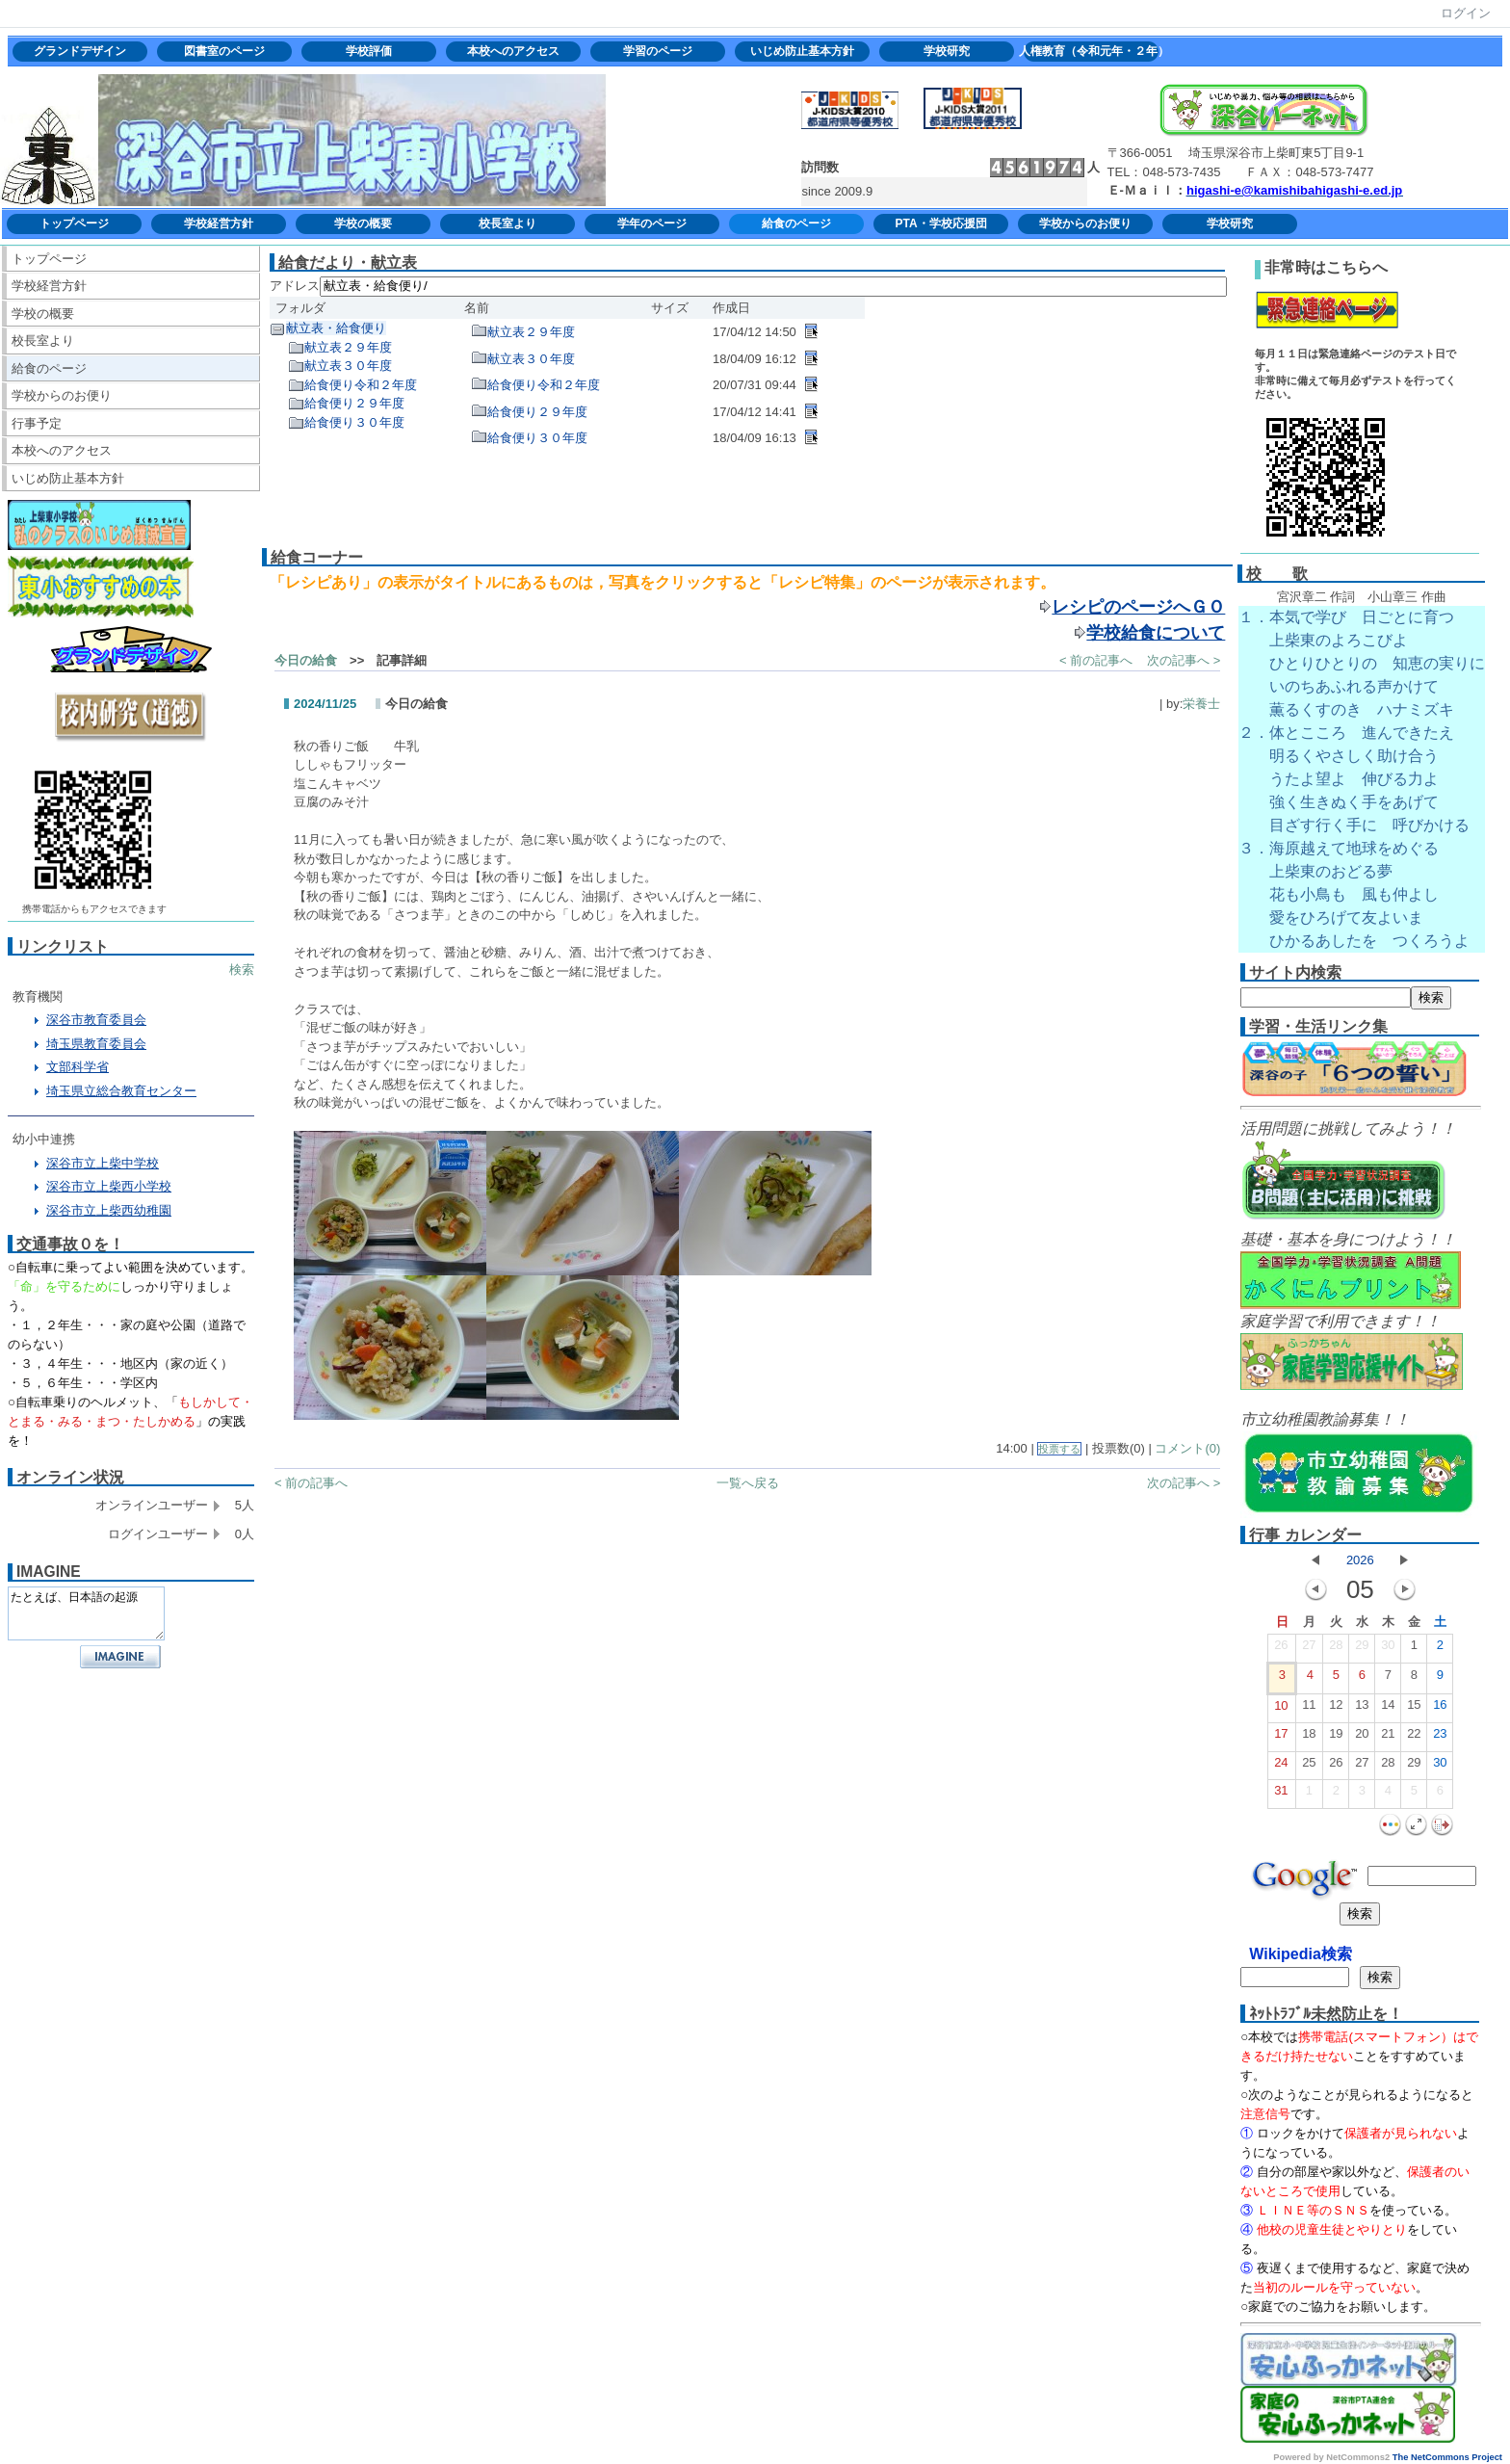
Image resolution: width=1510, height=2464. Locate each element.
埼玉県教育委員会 (96, 1043)
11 (1308, 1708)
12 (1335, 1708)
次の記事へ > (1183, 660)
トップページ (74, 223)
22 (1413, 1737)
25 (1308, 1766)
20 (1361, 1737)
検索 (241, 969)
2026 (1360, 1560)
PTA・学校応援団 (940, 223)
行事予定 (37, 423)
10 (1281, 1709)
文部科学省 (77, 1067)
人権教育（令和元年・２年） (1091, 51)
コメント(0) (1187, 1448)
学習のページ (657, 51)
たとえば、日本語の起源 (86, 1613)
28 (1335, 1649)
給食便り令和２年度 (360, 385)
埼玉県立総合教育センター (121, 1091)
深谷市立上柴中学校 (102, 1163)
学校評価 (369, 51)
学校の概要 (363, 223)
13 (1361, 1708)
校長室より (507, 223)
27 (1308, 1649)
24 (1281, 1766)
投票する (1059, 1449)
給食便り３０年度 (354, 422)
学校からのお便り (1085, 223)
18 (1308, 1737)
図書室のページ (224, 51)
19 (1335, 1737)
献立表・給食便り (336, 328)
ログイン (1466, 13)
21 (1387, 1737)
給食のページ (796, 223)
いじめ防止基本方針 (802, 51)
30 (1387, 1649)
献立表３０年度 (348, 365)
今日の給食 (305, 660)
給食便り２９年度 (354, 403)
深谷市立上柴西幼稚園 (108, 1210)
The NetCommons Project (1447, 2457)
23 (1439, 1737)
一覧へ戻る (747, 1483)
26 (1281, 1649)
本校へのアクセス (513, 51)
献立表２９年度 (348, 347)
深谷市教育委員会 (96, 1019)
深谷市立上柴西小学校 (108, 1186)
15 (1413, 1708)
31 (1281, 1794)
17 (1281, 1737)
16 (1439, 1708)
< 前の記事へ (1095, 660)
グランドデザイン (80, 51)
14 (1387, 1708)
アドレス (295, 285)
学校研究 (947, 51)
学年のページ (652, 223)
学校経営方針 (218, 223)
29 (1361, 1649)
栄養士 (1201, 703)
